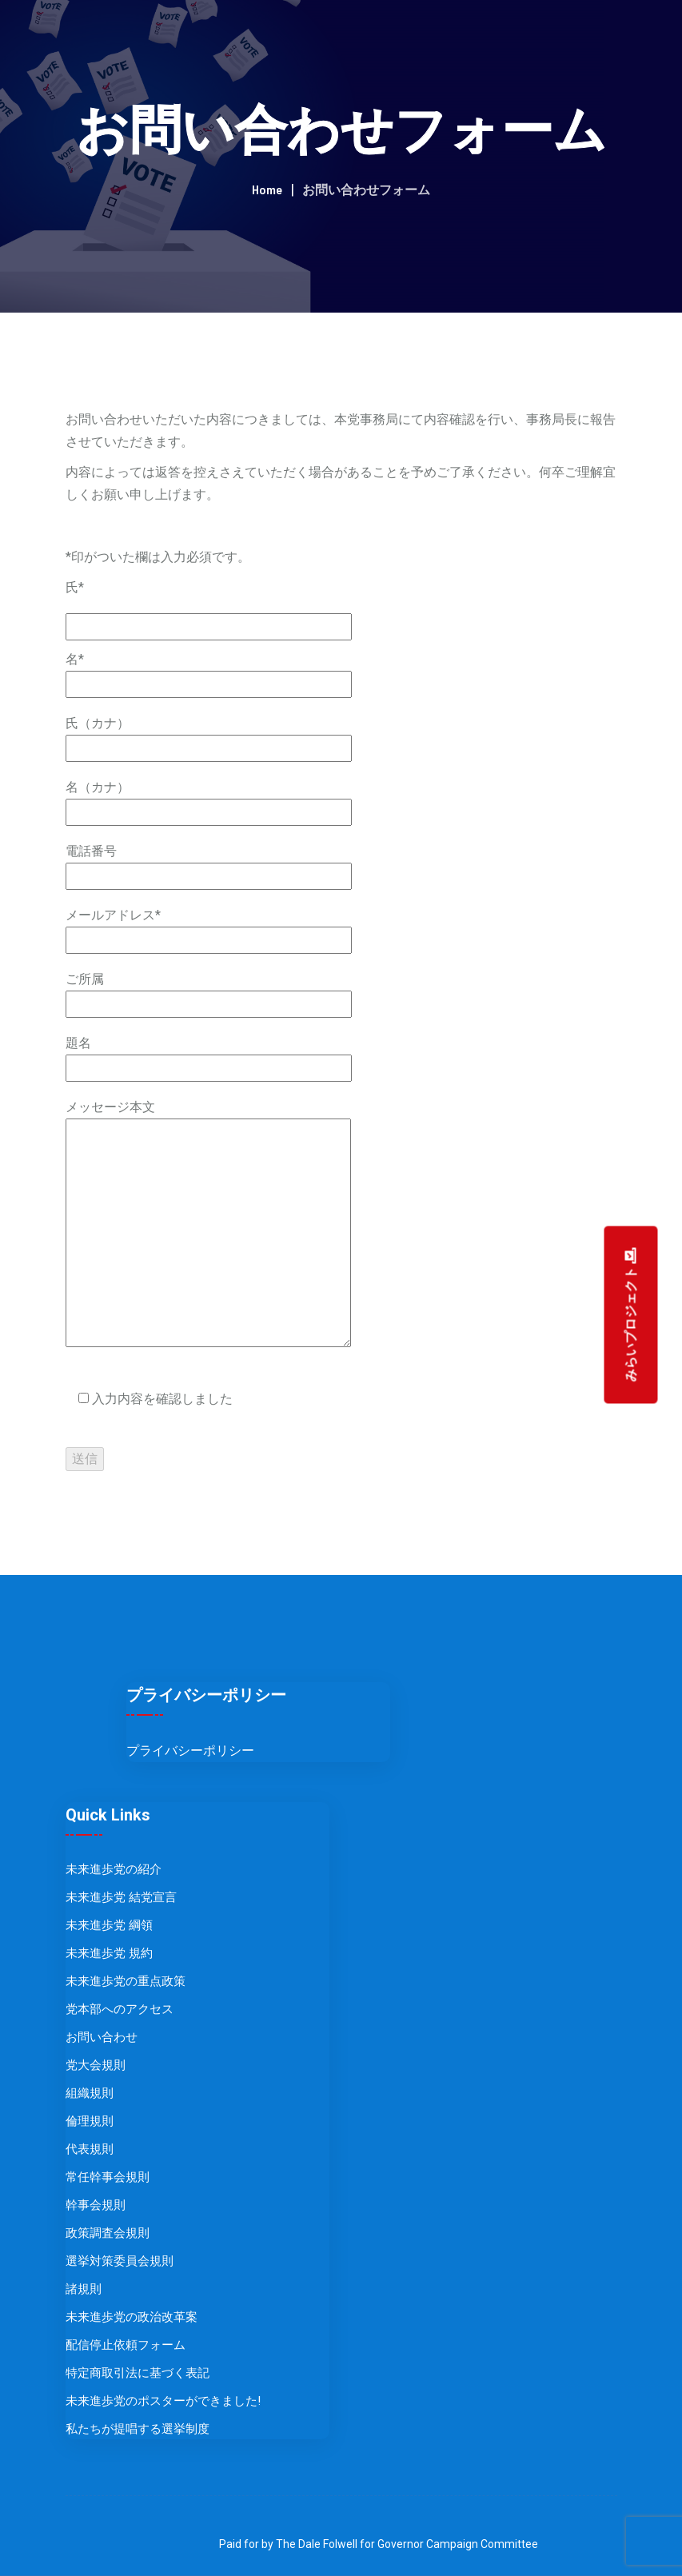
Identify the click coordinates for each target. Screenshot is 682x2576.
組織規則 (90, 2093)
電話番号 (209, 863)
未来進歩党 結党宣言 (121, 1897)
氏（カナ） (209, 736)
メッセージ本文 (208, 1224)
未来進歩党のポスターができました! (163, 2401)
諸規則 (84, 2289)
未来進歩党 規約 (109, 1953)
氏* (75, 587)
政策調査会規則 (108, 2233)
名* (209, 672)
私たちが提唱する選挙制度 (137, 2429)
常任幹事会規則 (108, 2177)
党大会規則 (96, 2065)
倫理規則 (90, 2121)
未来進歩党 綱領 (109, 1925)
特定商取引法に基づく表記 (137, 2373)
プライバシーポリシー (190, 1750)
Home (267, 189)
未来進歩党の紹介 (114, 1869)
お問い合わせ (102, 2037)
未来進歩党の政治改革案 (131, 2317)
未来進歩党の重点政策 (125, 1981)
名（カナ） (209, 799)
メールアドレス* (209, 927)
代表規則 (90, 2149)
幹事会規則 (96, 2205)
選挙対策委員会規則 (119, 2261)
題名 (209, 1055)
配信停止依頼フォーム (125, 2345)
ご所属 (209, 991)
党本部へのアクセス (119, 2009)
